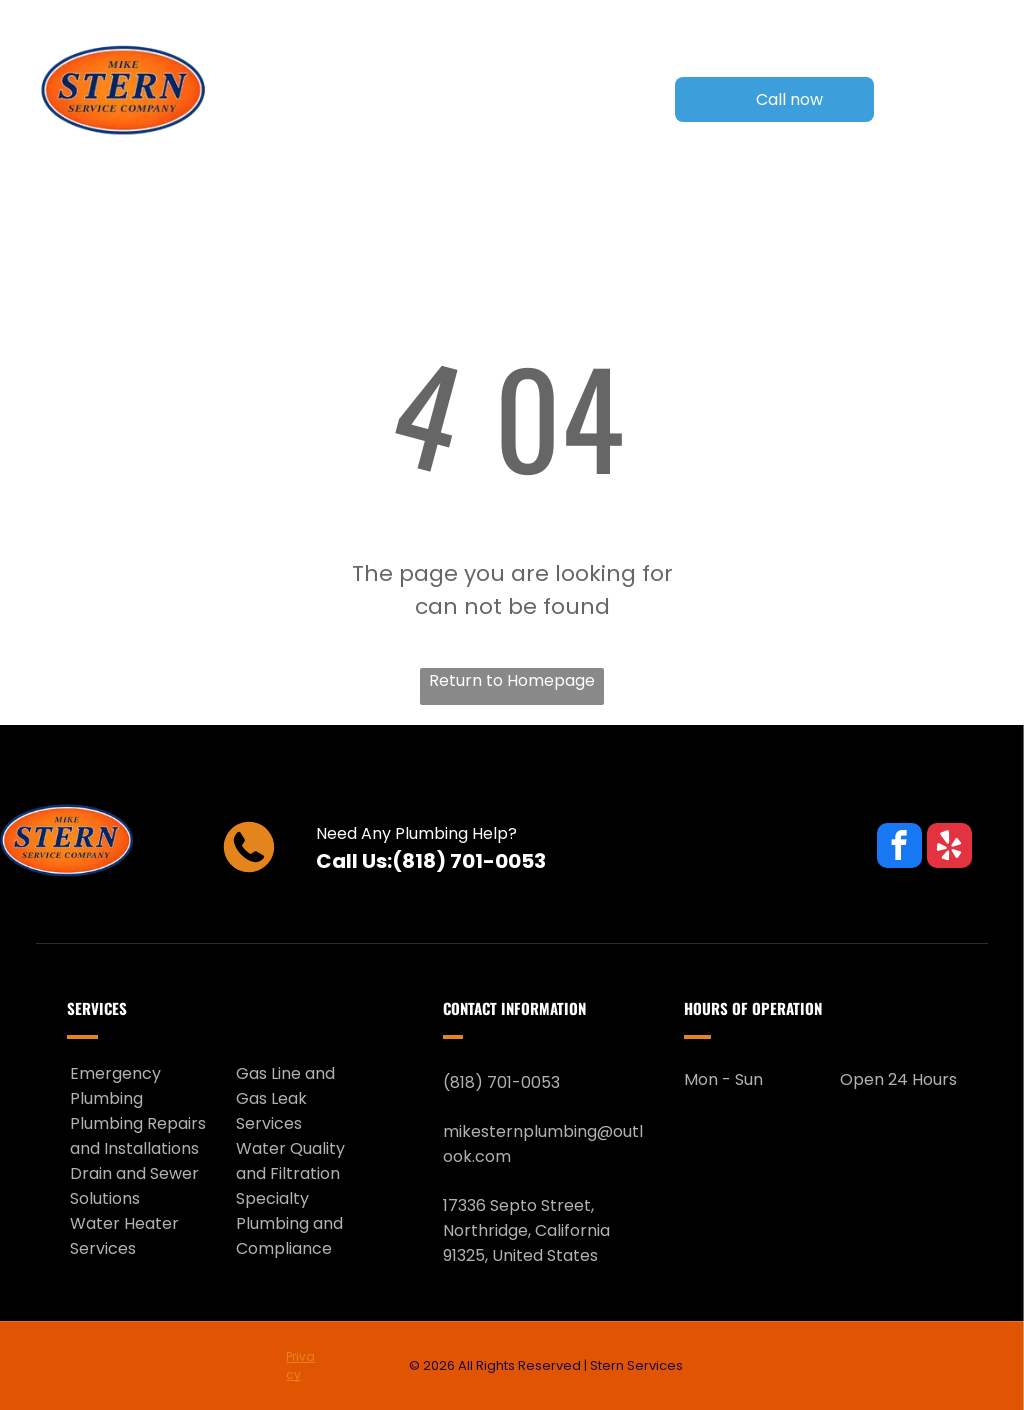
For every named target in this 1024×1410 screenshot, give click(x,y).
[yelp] (949, 848)
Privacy (300, 1365)
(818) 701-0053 (469, 861)
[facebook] (899, 848)
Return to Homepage (512, 680)
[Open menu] (971, 100)
